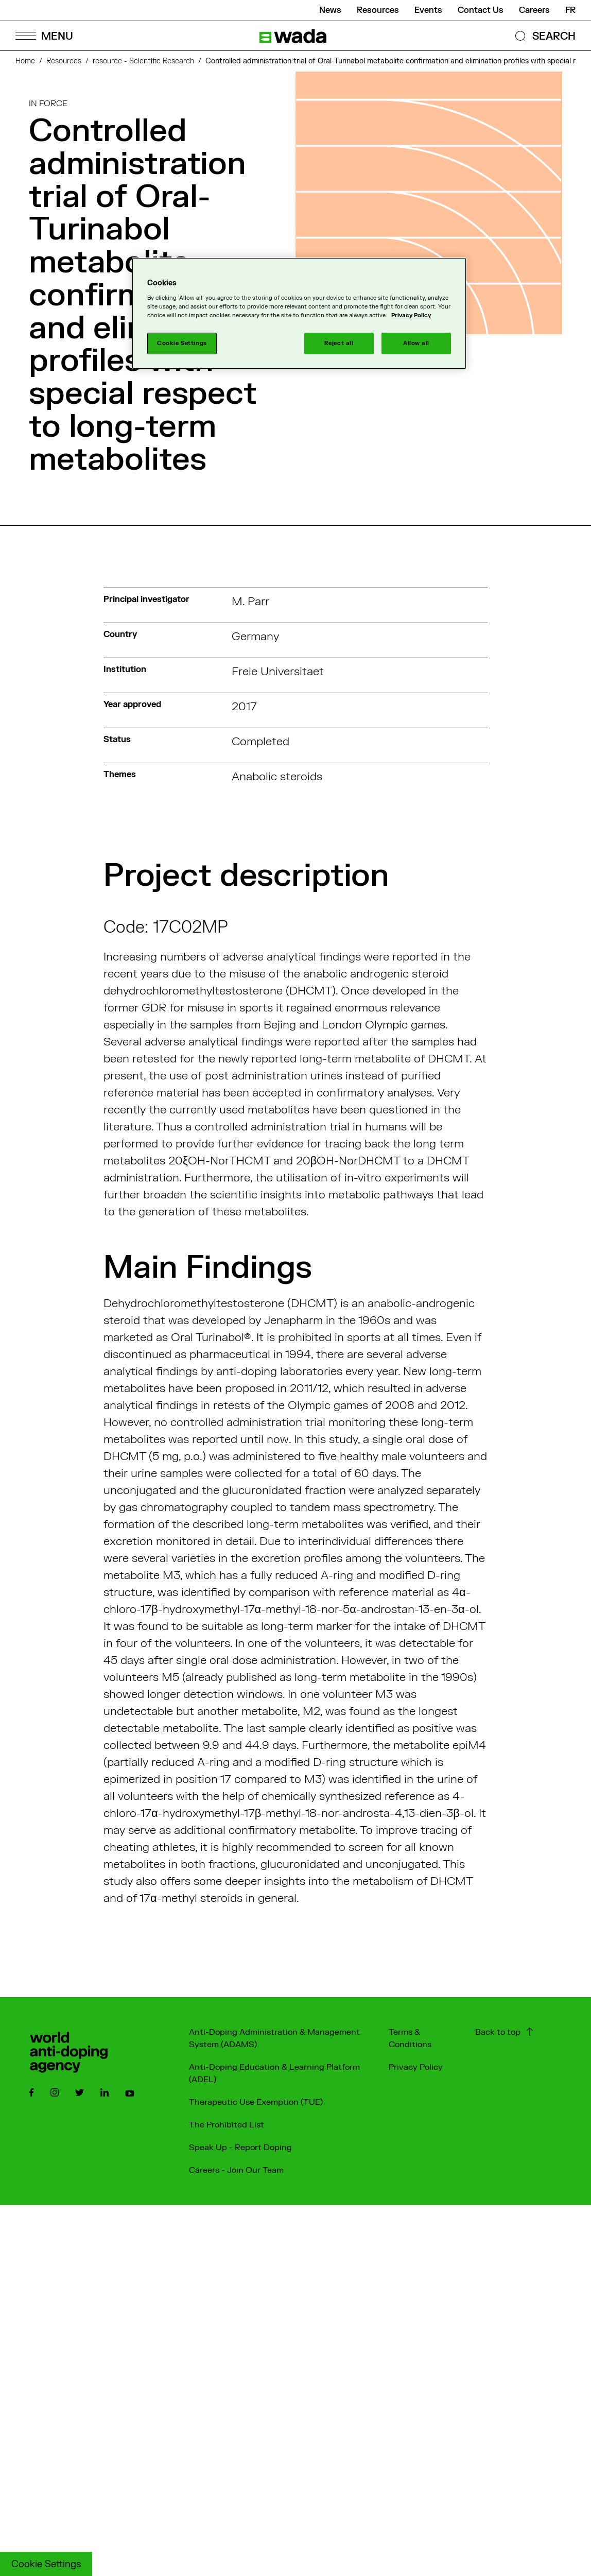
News (330, 10)
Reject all (339, 343)
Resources (378, 10)
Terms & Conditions (410, 2038)
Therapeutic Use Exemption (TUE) (256, 2102)
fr (570, 10)
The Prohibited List (226, 2125)
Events (428, 10)
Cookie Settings (46, 2564)
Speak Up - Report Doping (240, 2147)
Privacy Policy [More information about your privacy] (411, 315)
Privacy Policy (416, 2067)
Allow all (416, 343)
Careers (534, 10)
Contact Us (480, 10)
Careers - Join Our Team (236, 2170)
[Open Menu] (44, 35)
